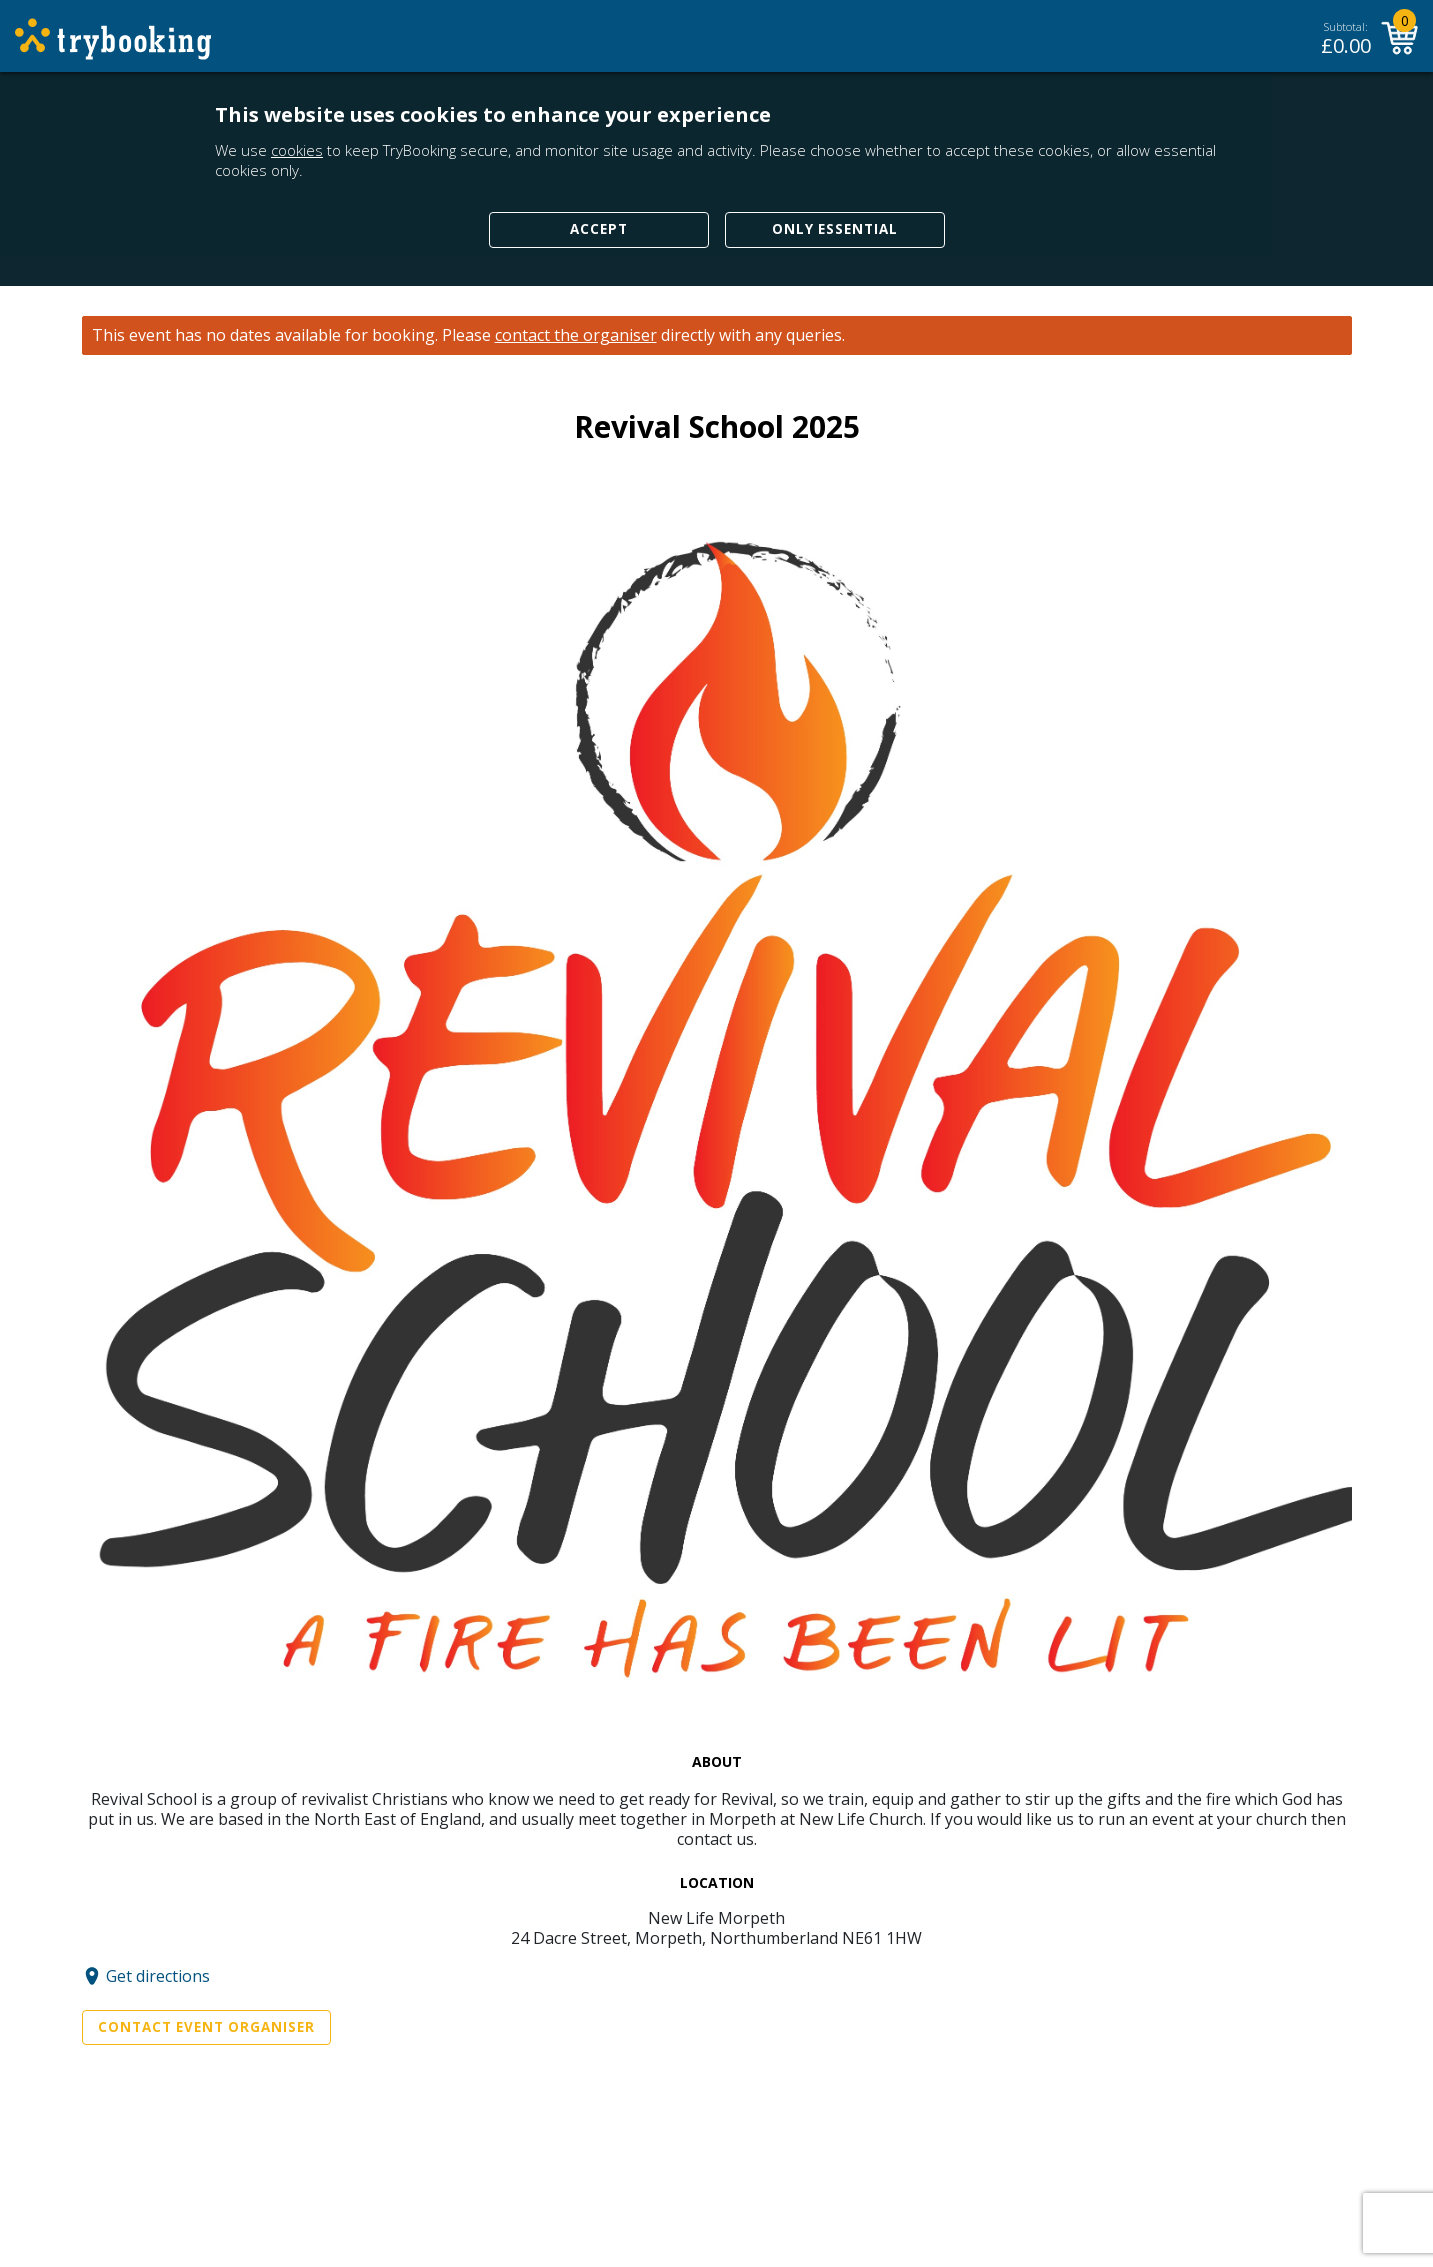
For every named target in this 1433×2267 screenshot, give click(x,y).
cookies (297, 150)
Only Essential (835, 229)
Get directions (158, 1976)
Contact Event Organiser (206, 2027)
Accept (599, 229)
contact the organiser (576, 335)
